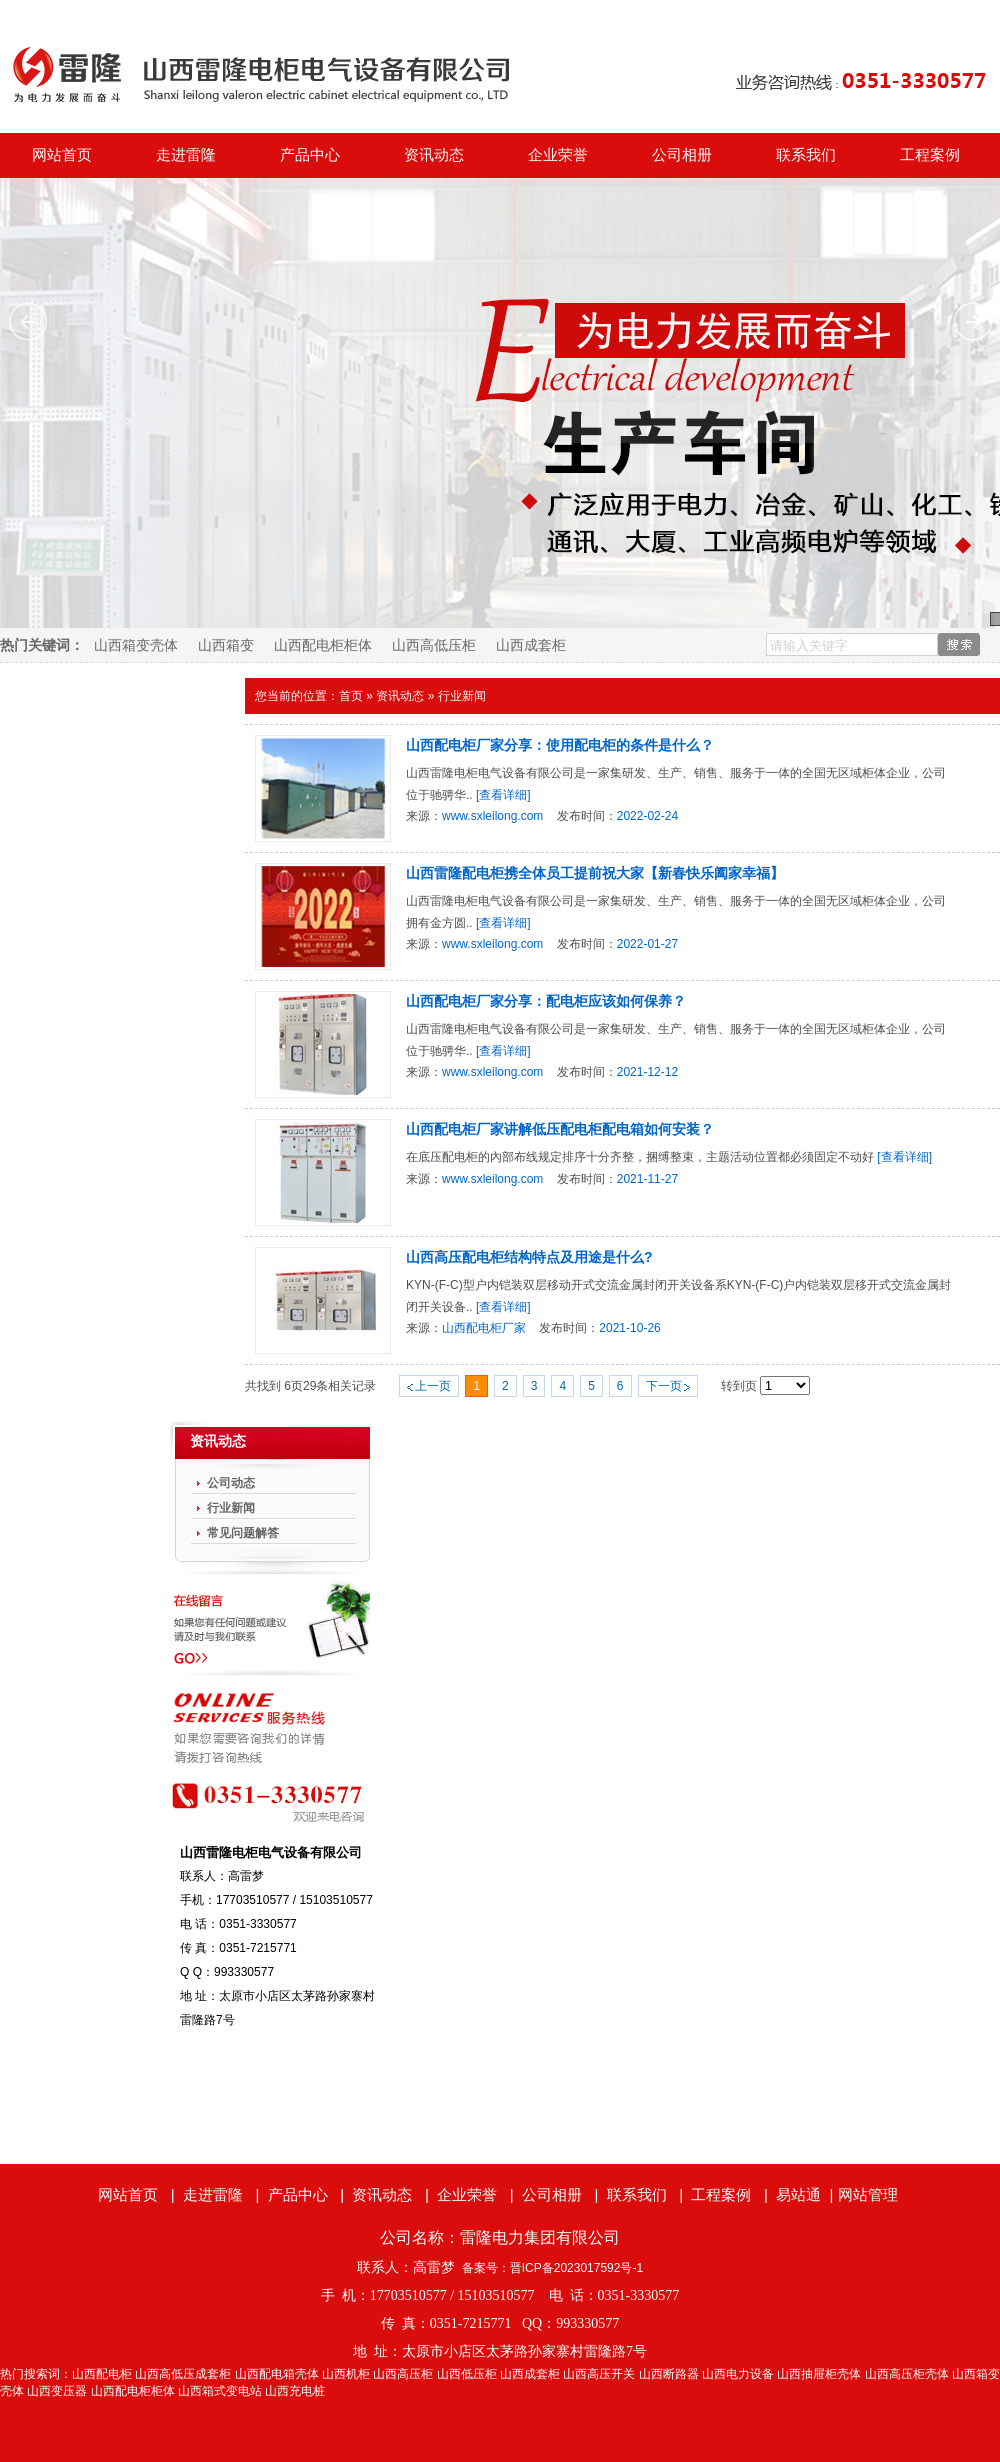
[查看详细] (503, 795)
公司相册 (682, 155)
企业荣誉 (558, 155)
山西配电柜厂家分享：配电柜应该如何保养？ (546, 1001)
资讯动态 (434, 155)
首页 (351, 696)
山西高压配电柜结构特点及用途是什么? (529, 1257)
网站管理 (868, 2194)
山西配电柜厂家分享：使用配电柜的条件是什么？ (560, 745)
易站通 (806, 2194)
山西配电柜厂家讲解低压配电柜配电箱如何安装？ (560, 1129)
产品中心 (310, 155)
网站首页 (62, 155)
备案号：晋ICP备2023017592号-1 (552, 2268)
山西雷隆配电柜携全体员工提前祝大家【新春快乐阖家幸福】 (595, 873)
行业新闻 (462, 696)
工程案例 (930, 155)
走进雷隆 (186, 155)
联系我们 (806, 155)
